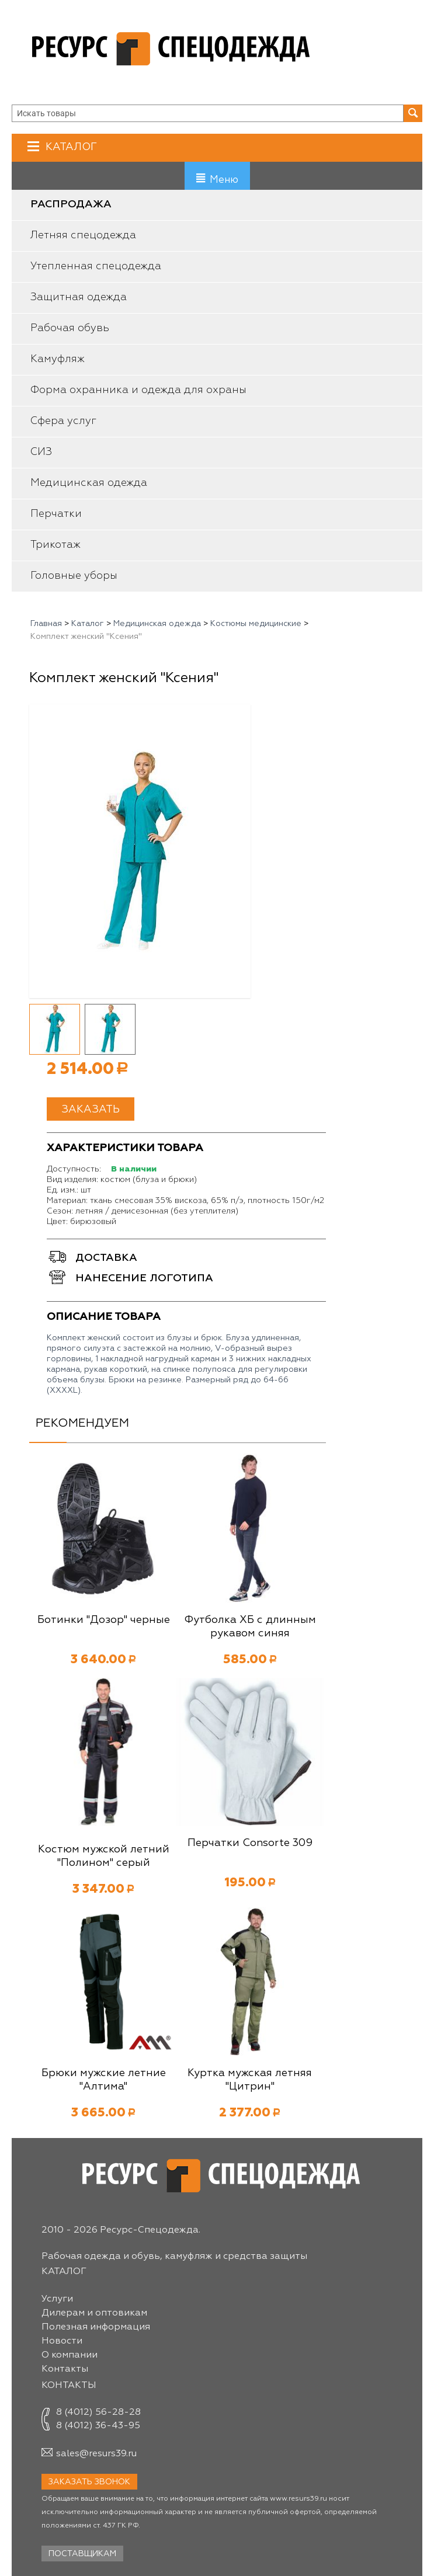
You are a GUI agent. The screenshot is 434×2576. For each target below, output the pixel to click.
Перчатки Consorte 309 (250, 1843)
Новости (61, 2341)
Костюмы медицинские (255, 624)
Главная (46, 624)
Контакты (64, 2369)
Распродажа (71, 204)
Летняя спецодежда (83, 235)
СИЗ (41, 452)
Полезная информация (95, 2327)
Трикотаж (55, 545)
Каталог (70, 146)
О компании (69, 2355)
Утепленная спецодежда (95, 266)
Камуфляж (57, 359)
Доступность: (74, 1169)
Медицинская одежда (88, 483)
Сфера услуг (63, 421)
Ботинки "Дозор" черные (103, 1620)
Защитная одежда (78, 297)
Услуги (57, 2299)
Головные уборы (73, 576)
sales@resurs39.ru (96, 2454)
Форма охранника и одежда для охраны (138, 390)
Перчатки (56, 514)
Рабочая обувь (69, 328)
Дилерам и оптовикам (94, 2313)
